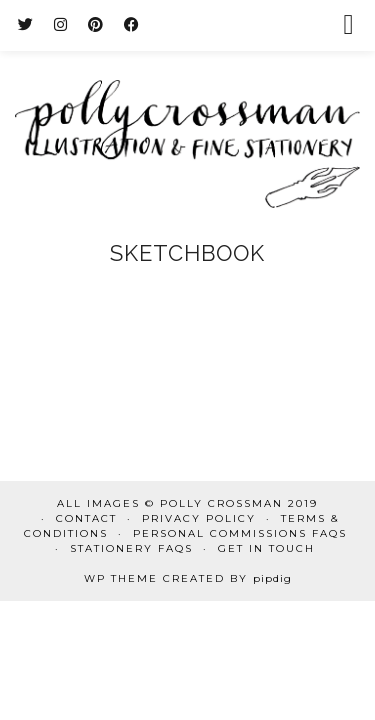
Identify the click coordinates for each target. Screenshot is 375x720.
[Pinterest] (96, 24)
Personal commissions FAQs (240, 533)
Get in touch (266, 548)
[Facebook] (132, 24)
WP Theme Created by (188, 578)
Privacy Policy (199, 518)
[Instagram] (61, 24)
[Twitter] (26, 24)
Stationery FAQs (131, 548)
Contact (86, 518)
